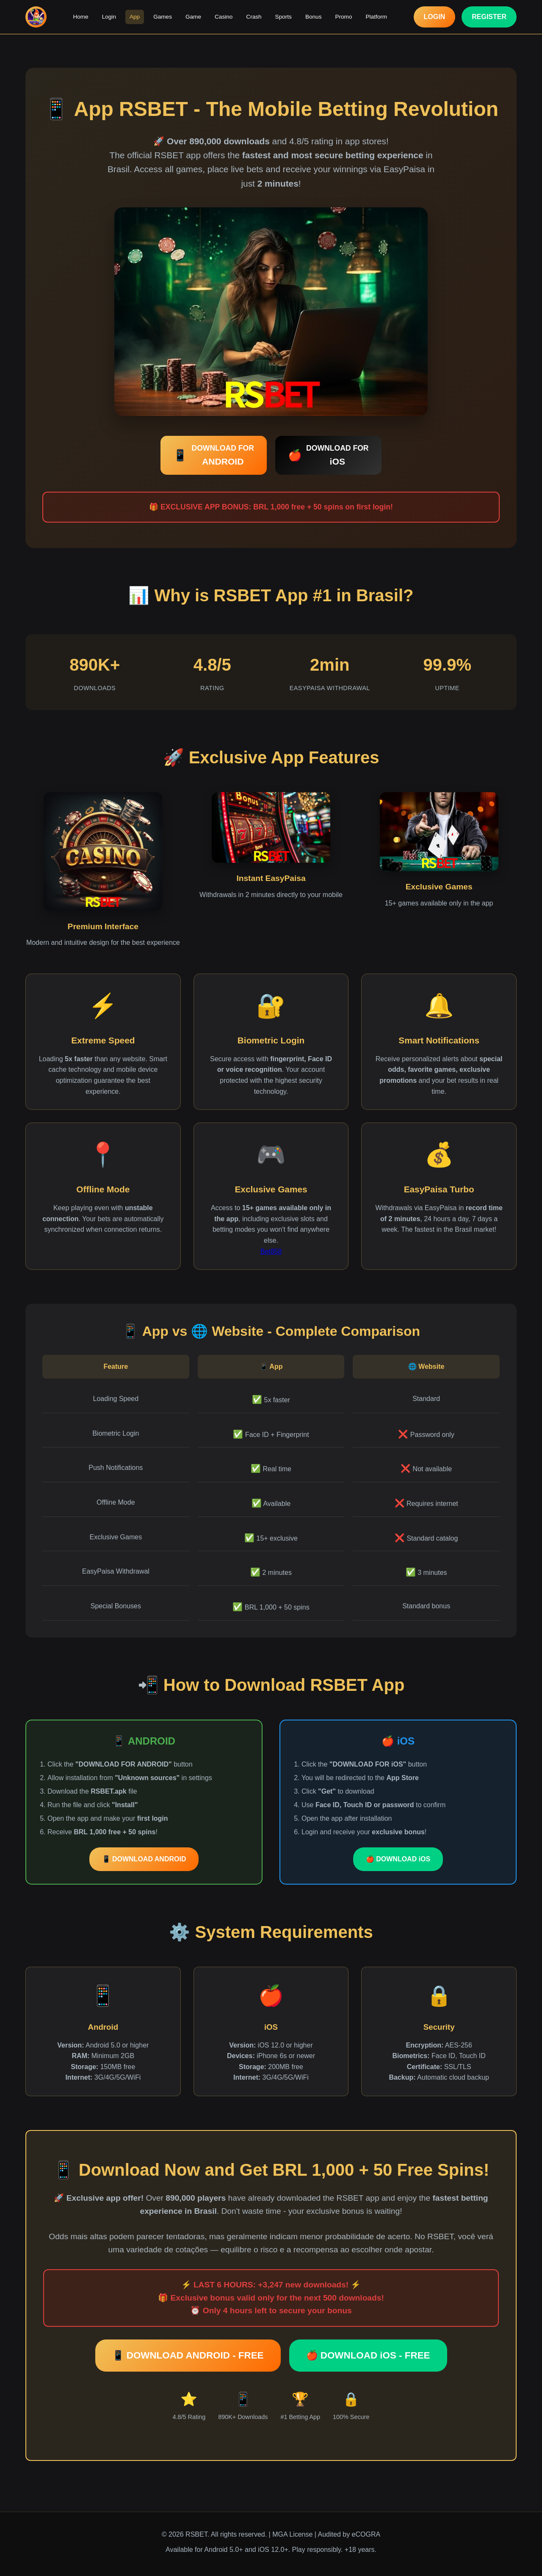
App (135, 17)
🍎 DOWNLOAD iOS (398, 1859)
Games (162, 17)
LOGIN (434, 16)
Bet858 (271, 1251)
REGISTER (489, 16)
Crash (253, 17)
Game (193, 17)
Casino (223, 17)
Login (109, 17)
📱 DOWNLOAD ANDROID (144, 1859)
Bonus (313, 17)
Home (80, 17)
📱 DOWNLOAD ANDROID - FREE (188, 2355)
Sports (283, 17)
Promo (343, 17)
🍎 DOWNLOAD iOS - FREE (368, 2355)
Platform (376, 17)
